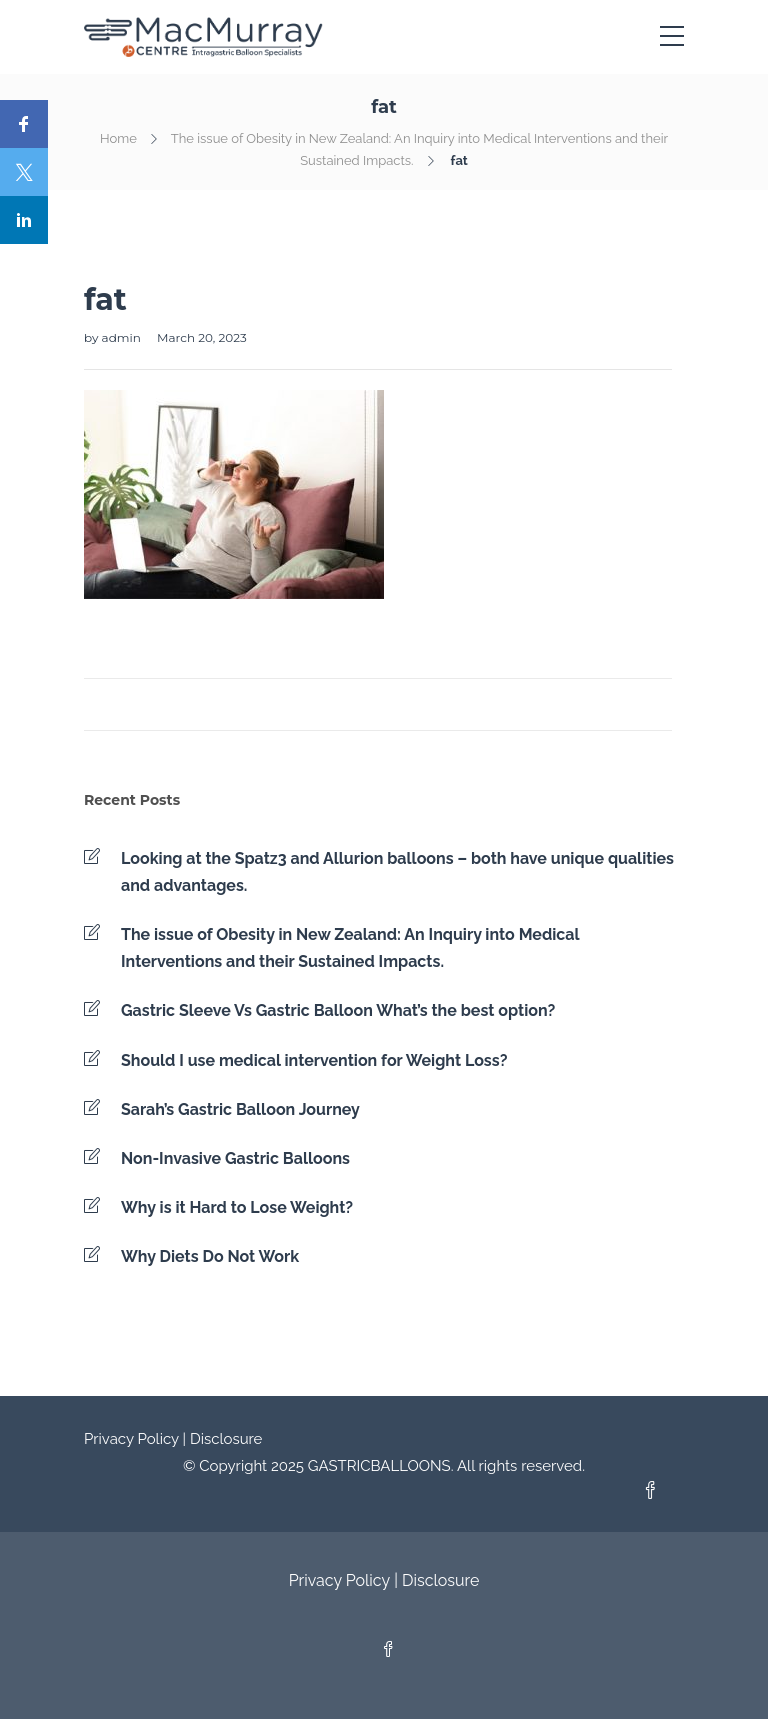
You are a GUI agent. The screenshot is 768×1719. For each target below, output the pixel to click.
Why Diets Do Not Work (210, 1256)
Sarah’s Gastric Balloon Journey (240, 1109)
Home (118, 138)
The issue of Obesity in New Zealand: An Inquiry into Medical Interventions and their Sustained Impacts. (350, 948)
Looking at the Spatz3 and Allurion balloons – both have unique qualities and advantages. (397, 872)
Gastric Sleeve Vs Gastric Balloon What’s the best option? (338, 1010)
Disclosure (226, 1439)
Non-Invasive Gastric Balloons (235, 1158)
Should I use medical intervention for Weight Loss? (314, 1060)
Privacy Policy (131, 1439)
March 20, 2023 (202, 337)
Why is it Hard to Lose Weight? (237, 1207)
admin (123, 337)
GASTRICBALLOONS (379, 1466)
